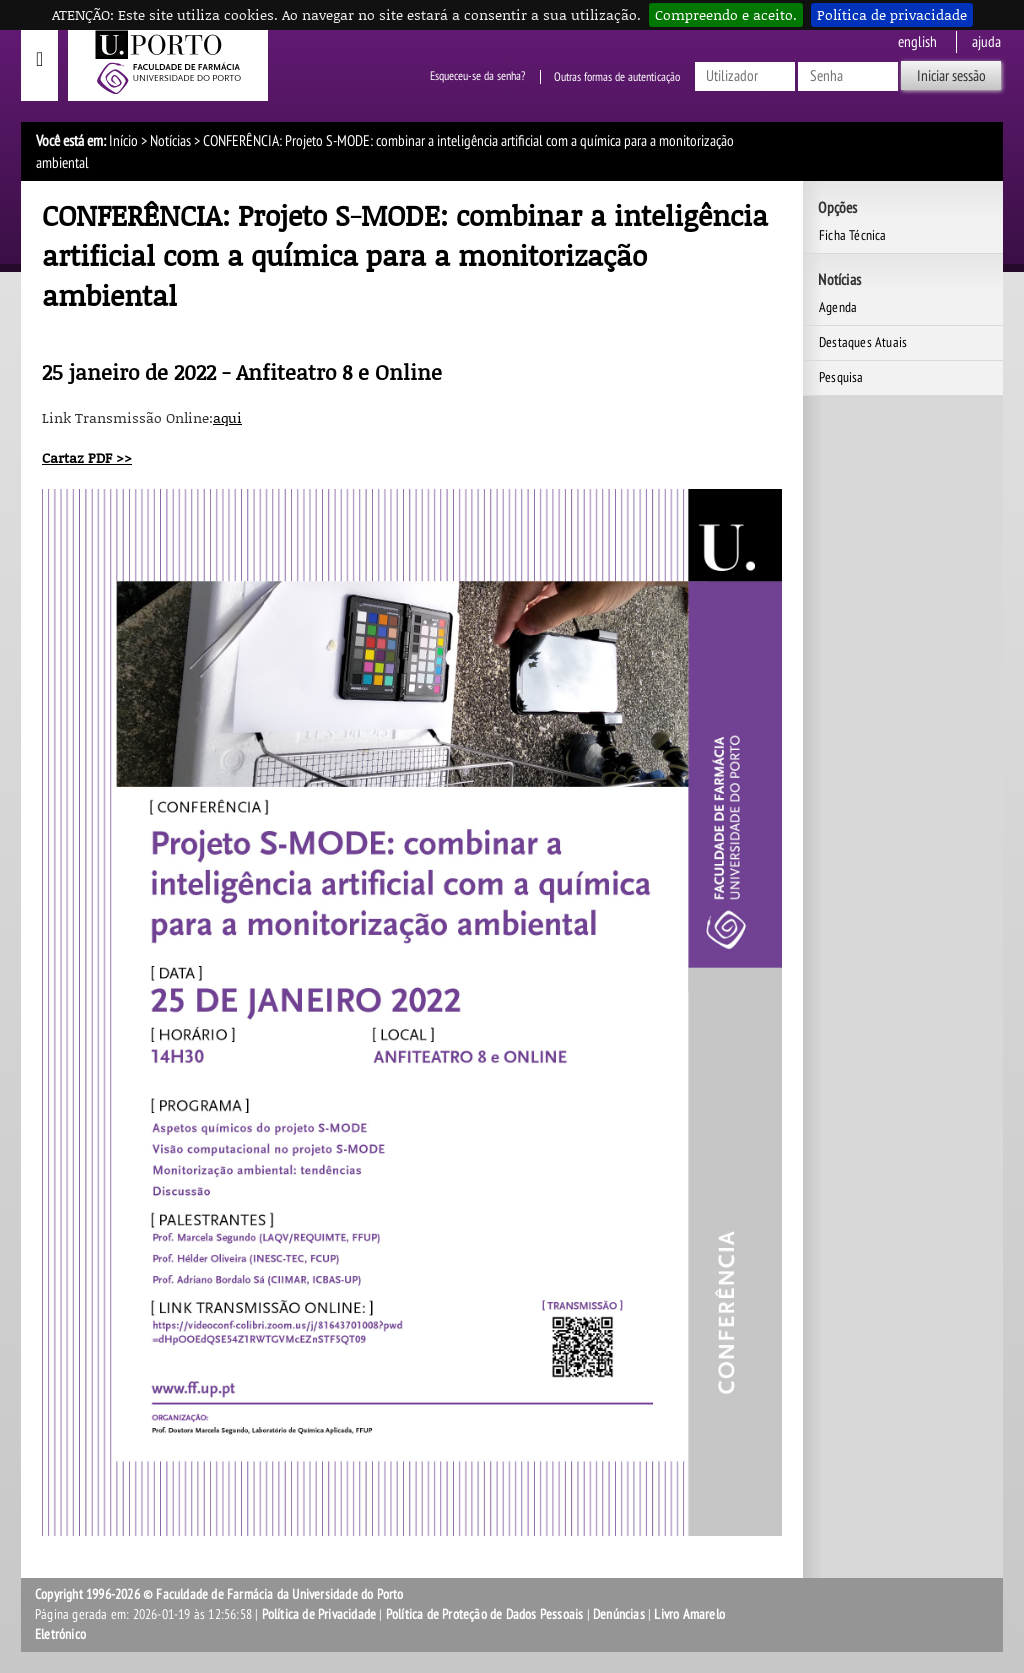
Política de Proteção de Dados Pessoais (485, 1614)
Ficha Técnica (853, 235)
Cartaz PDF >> (87, 457)
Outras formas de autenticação (617, 77)
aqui (227, 417)
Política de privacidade (892, 14)
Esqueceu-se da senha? (477, 77)
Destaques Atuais (863, 342)
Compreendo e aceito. (726, 14)
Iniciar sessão (951, 76)
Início (123, 141)
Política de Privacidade (319, 1614)
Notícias (170, 141)
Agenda (838, 307)
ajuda (986, 42)
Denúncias (619, 1614)
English (917, 42)
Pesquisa (841, 377)
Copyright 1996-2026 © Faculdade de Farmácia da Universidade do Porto (219, 1594)
